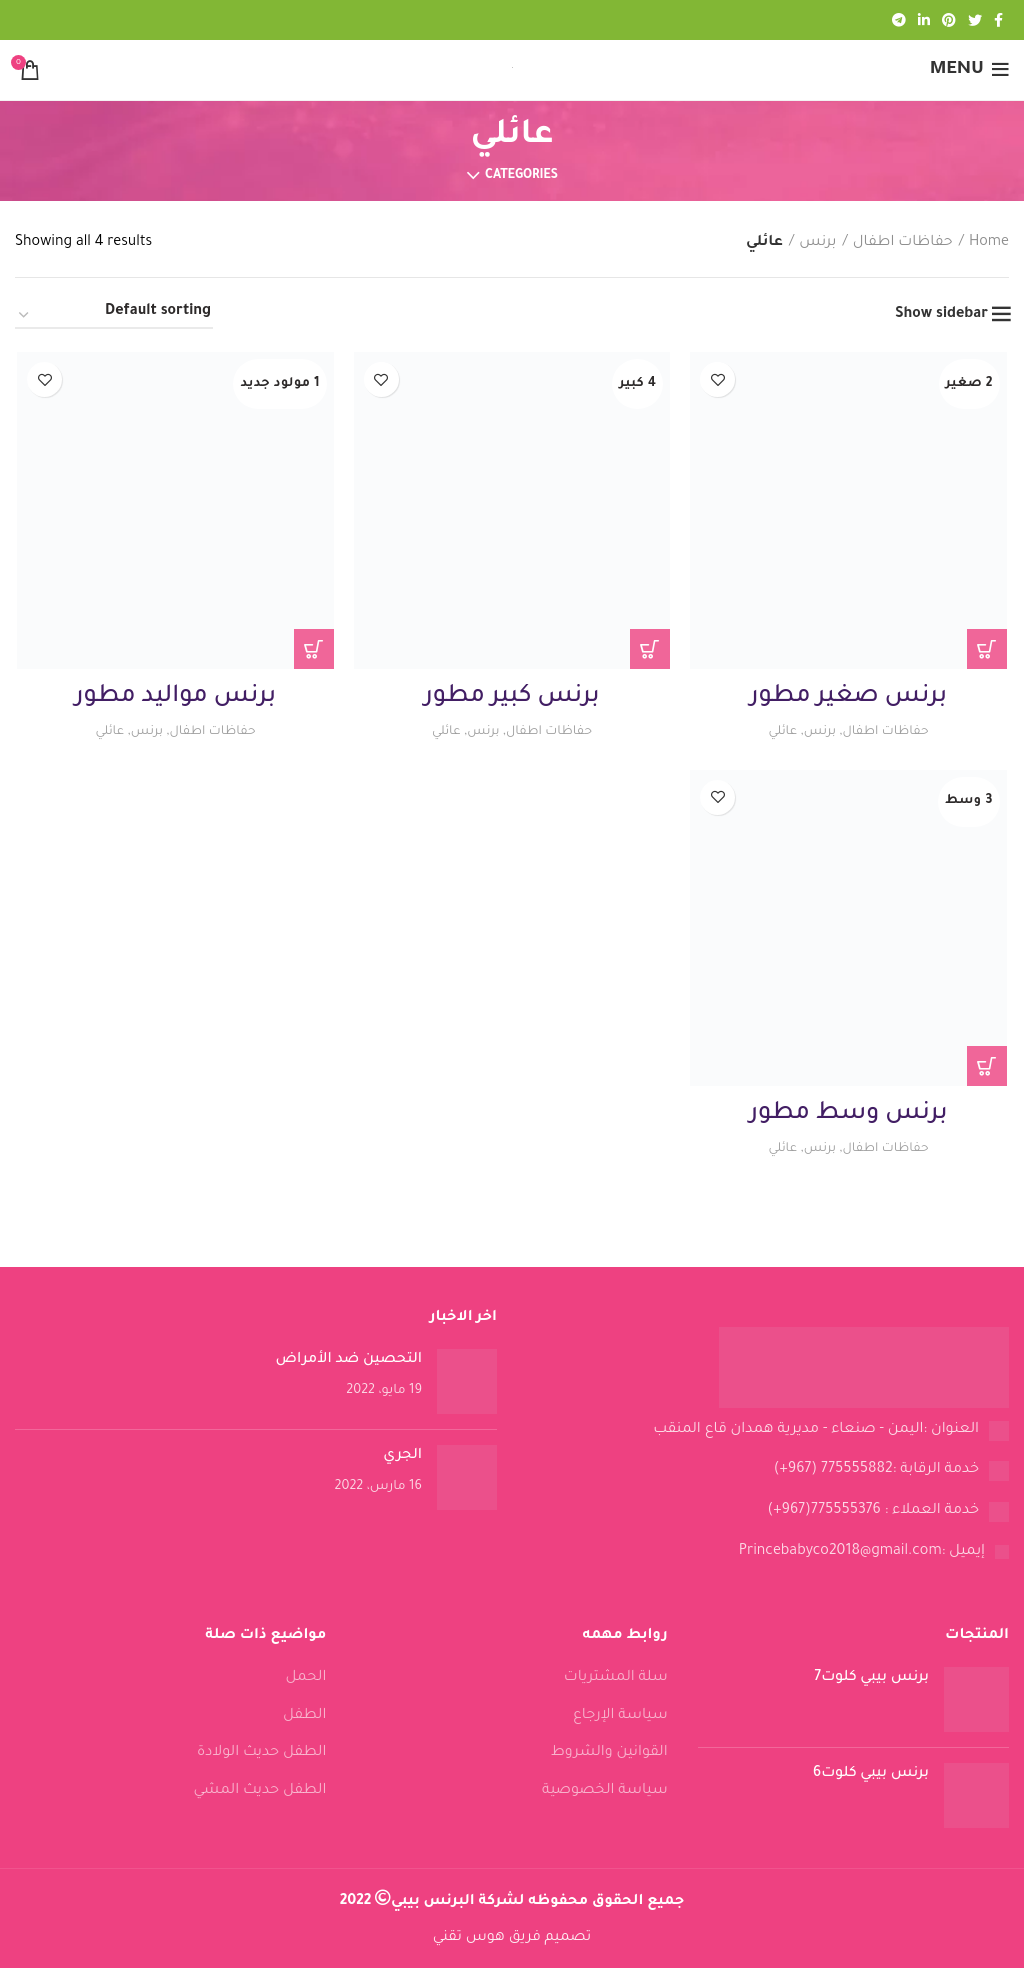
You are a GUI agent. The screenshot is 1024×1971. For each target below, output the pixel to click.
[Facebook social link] (998, 20)
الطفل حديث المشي (259, 1794)
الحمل (306, 1681)
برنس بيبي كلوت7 (871, 1681)
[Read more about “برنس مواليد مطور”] (313, 650)
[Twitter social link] (975, 20)
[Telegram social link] (899, 20)
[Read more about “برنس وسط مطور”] (989, 1069)
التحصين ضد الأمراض (349, 1363)
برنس (817, 243)
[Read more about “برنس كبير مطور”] (651, 650)
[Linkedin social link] (924, 20)
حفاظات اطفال (903, 243)
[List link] (768, 1434)
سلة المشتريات (616, 1681)
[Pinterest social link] (949, 20)
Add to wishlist (718, 379)
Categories (521, 176)
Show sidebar (941, 315)
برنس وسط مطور (850, 1117)
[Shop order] (114, 316)
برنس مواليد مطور (174, 698)
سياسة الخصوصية (605, 1794)
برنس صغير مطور (850, 698)
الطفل (304, 1719)
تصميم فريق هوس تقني (512, 1941)
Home (989, 243)
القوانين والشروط (609, 1756)
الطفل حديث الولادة (261, 1756)
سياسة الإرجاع (620, 1719)
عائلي (778, 733)
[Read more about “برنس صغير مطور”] (989, 650)
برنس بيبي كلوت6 (871, 1777)
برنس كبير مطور (511, 698)
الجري (402, 1459)
